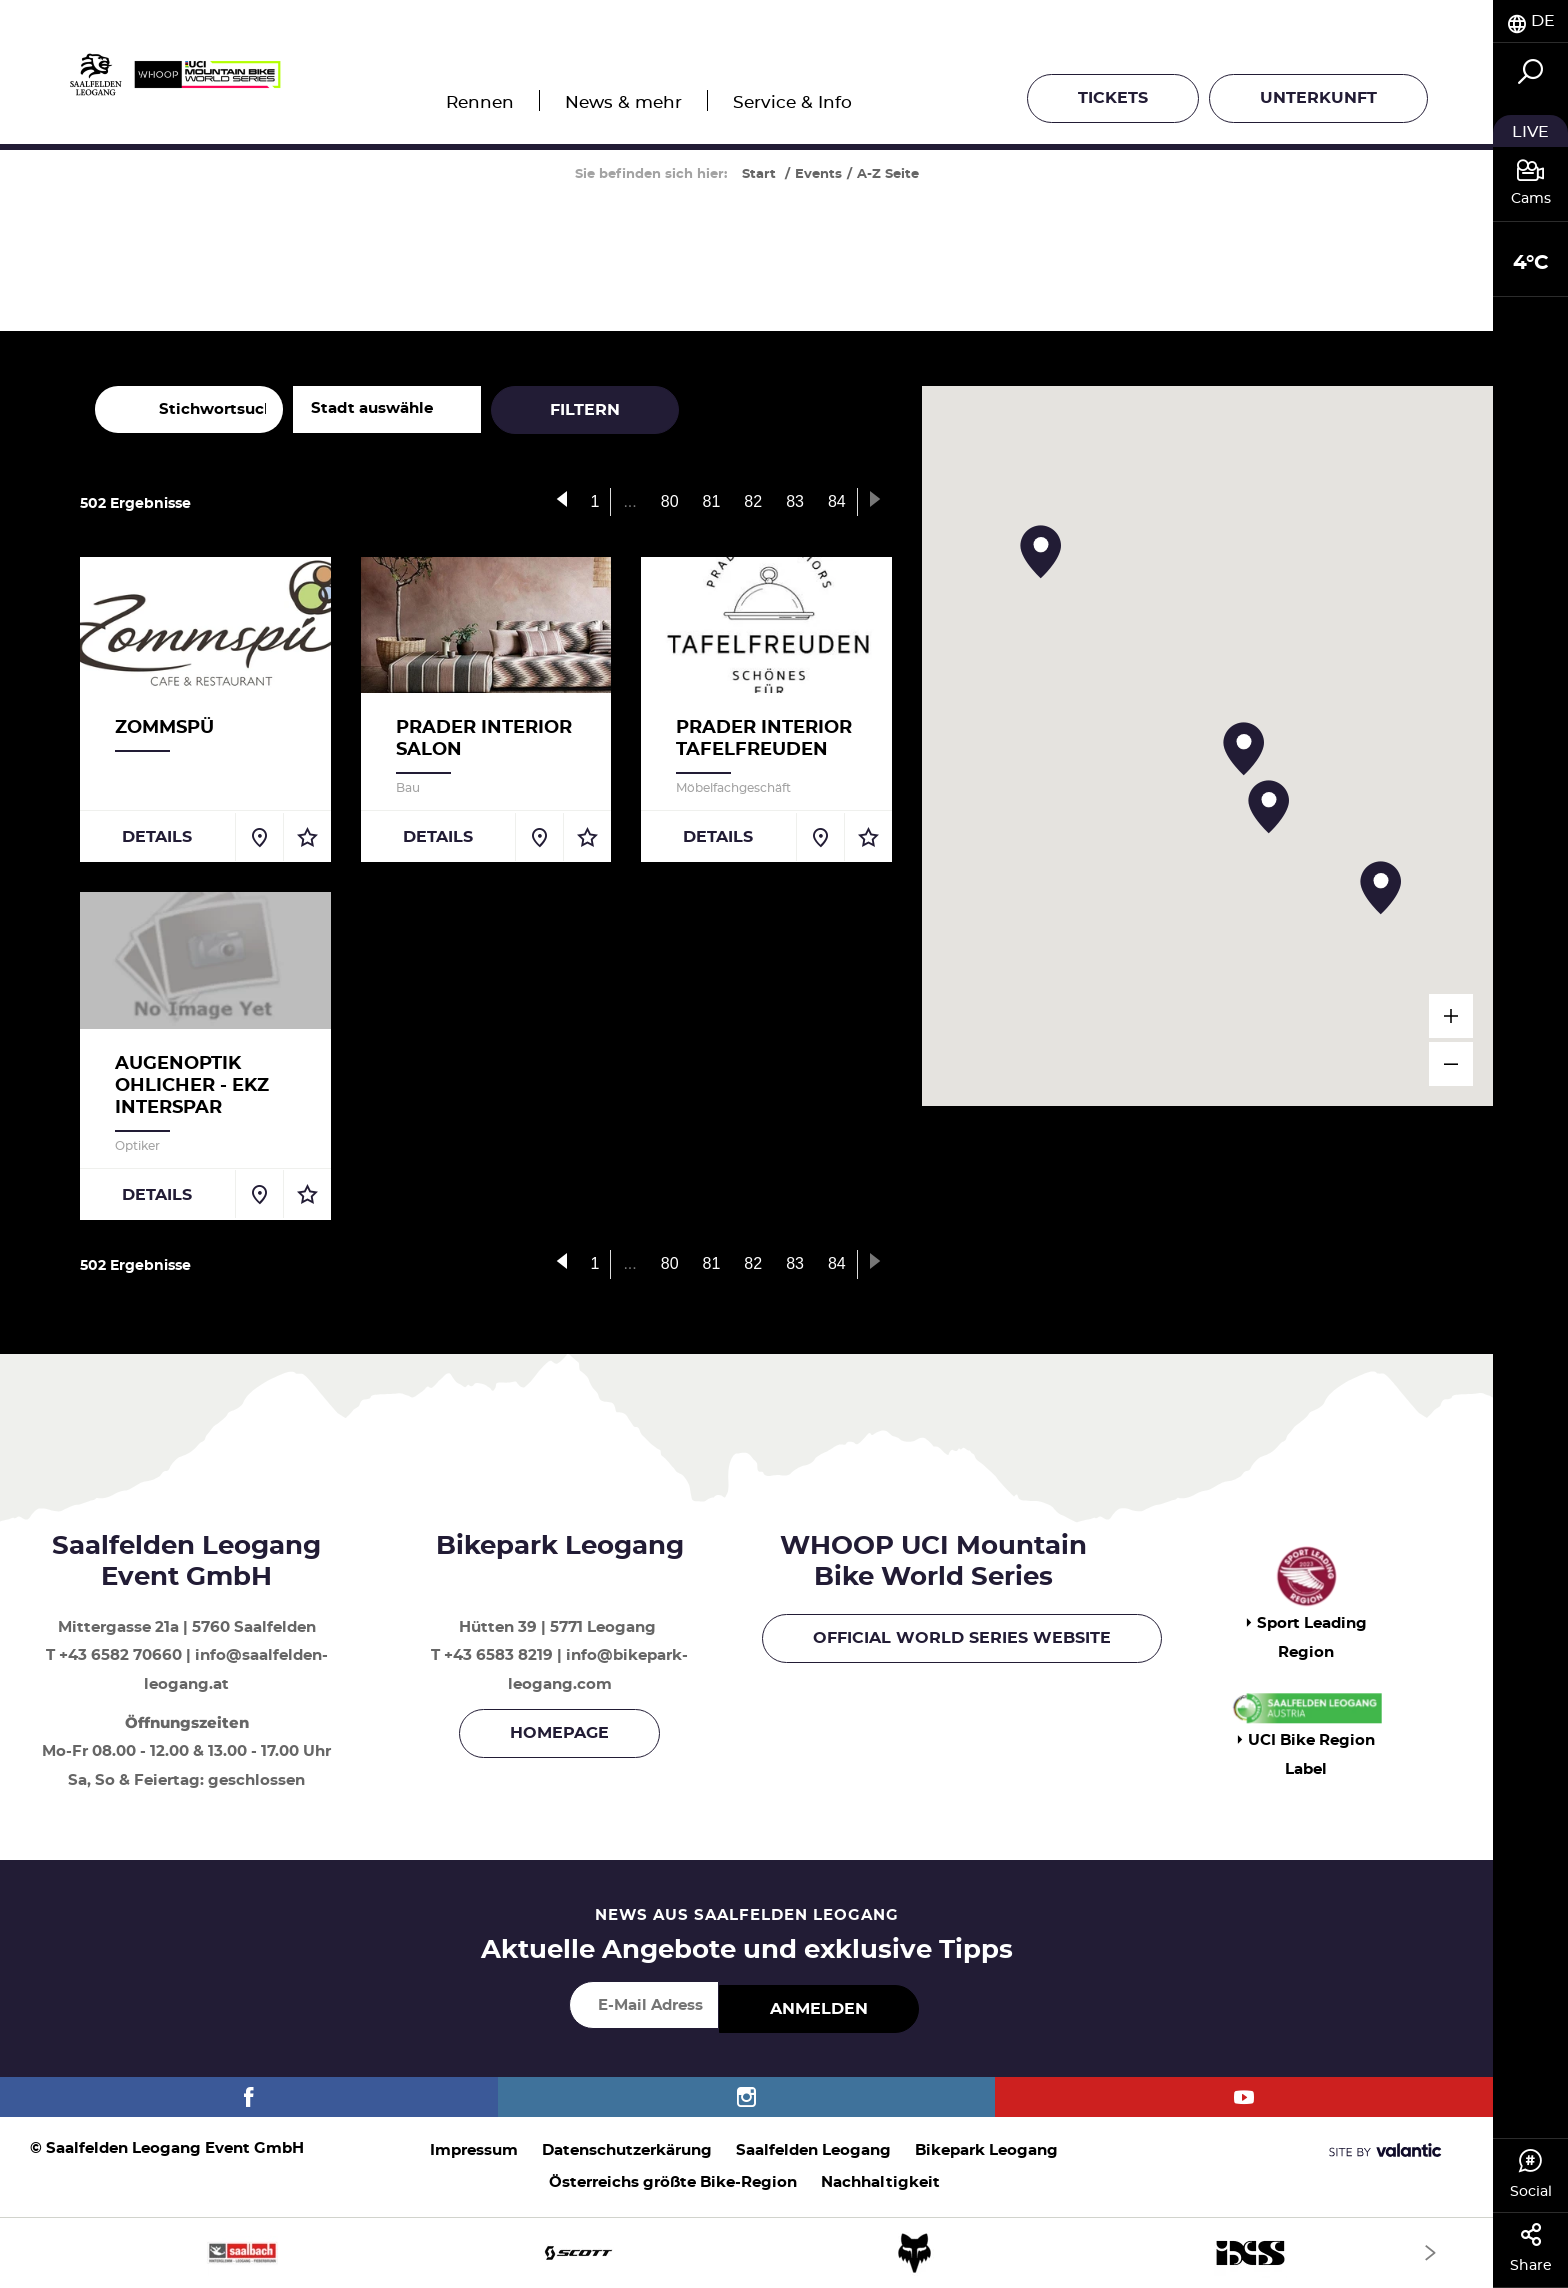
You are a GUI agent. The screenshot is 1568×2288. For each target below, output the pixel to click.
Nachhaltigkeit (880, 2182)
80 (670, 501)
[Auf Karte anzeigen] (259, 837)
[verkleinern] (1451, 1064)
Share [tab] (1530, 2248)
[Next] (1430, 2252)
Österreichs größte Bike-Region (673, 2182)
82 (753, 501)
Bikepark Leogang (986, 2150)
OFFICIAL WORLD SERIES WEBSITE (962, 1638)
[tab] (1530, 21)
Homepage (559, 1733)
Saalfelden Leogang (813, 2150)
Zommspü (164, 728)
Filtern (585, 410)
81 (712, 501)
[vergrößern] (1451, 1016)
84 (837, 501)
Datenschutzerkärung (627, 2150)
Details (157, 837)
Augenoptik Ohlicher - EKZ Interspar (192, 1086)
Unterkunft (1318, 98)
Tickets (1113, 98)
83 (795, 501)
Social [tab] (1530, 2174)
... (629, 501)
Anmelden (819, 2009)
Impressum (474, 2150)
